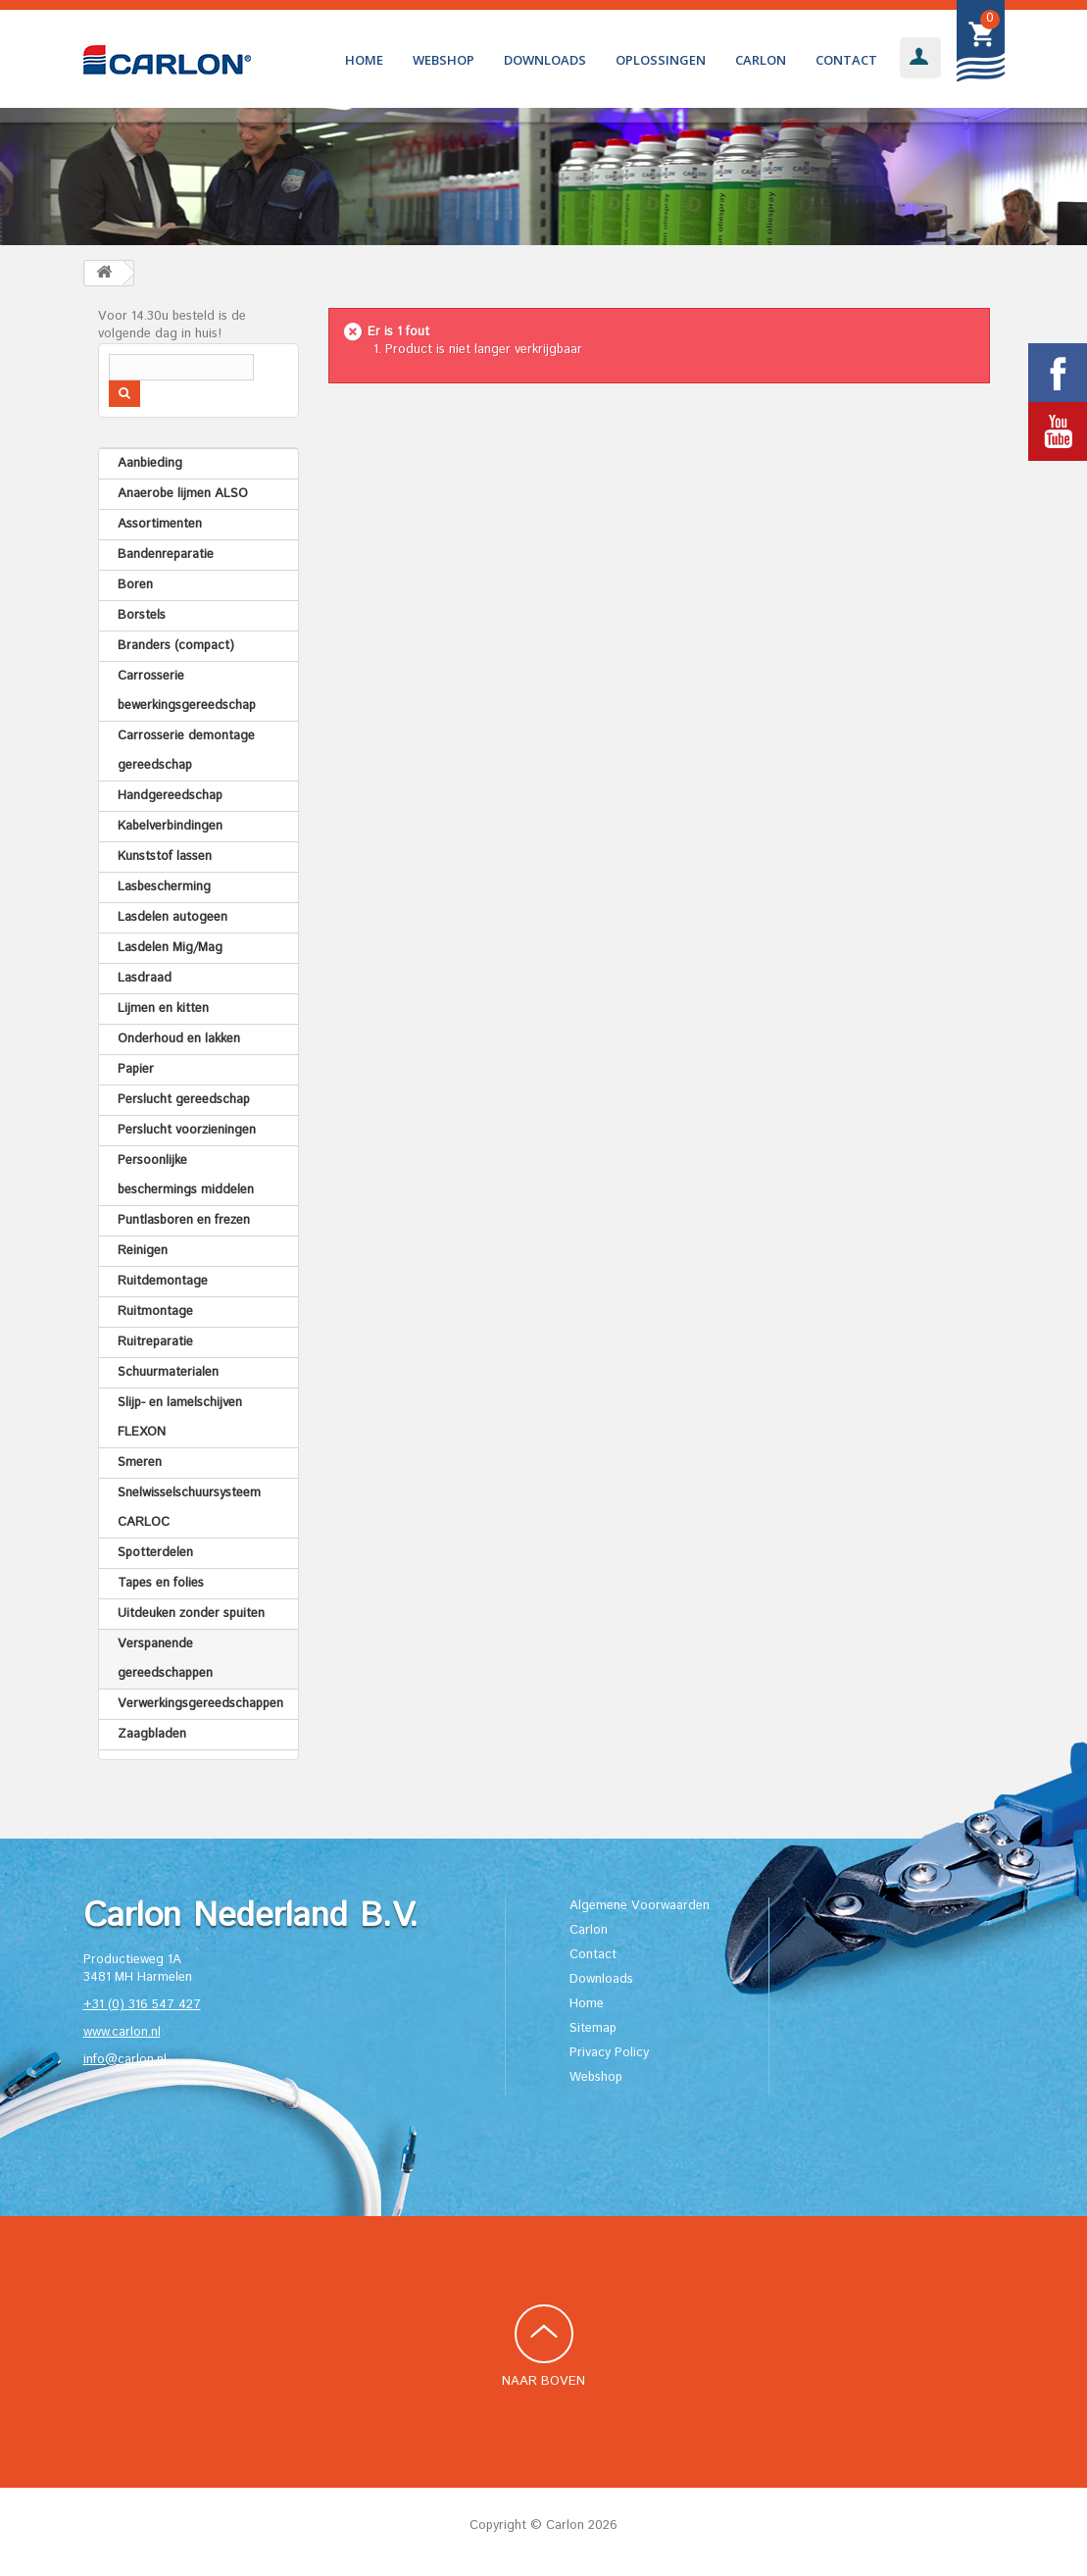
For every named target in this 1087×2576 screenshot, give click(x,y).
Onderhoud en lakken (179, 1039)
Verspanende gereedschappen (165, 1659)
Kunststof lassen (165, 856)
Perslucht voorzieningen (187, 1130)
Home (364, 60)
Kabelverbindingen (170, 826)
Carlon (760, 60)
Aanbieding (150, 463)
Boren (135, 585)
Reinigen (143, 1250)
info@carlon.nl (125, 2059)
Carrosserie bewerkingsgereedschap (187, 691)
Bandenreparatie (166, 554)
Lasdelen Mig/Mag (170, 947)
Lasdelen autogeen (172, 917)
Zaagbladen (152, 1734)
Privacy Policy (609, 2053)
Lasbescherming (164, 887)
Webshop (443, 60)
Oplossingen (661, 60)
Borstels (142, 615)
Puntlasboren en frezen (184, 1220)
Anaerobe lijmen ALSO (183, 493)
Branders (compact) (176, 645)
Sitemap (593, 2028)
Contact (846, 60)
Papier (136, 1069)
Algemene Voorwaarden (639, 1905)
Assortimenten (160, 524)
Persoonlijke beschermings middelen (186, 1175)
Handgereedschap (170, 795)
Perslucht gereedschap (184, 1099)
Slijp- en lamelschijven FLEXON (180, 1417)
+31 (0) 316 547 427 (142, 2004)
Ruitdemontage (163, 1281)
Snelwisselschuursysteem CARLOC (189, 1508)
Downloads (545, 60)
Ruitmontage (155, 1311)
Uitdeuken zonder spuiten (191, 1613)
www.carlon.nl (122, 2032)
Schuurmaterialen (168, 1372)
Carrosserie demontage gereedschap (186, 751)
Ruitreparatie (155, 1342)
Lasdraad (145, 978)
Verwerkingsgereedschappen (200, 1703)
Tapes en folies (161, 1583)
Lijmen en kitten (163, 1008)
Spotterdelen (155, 1552)
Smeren (140, 1462)
